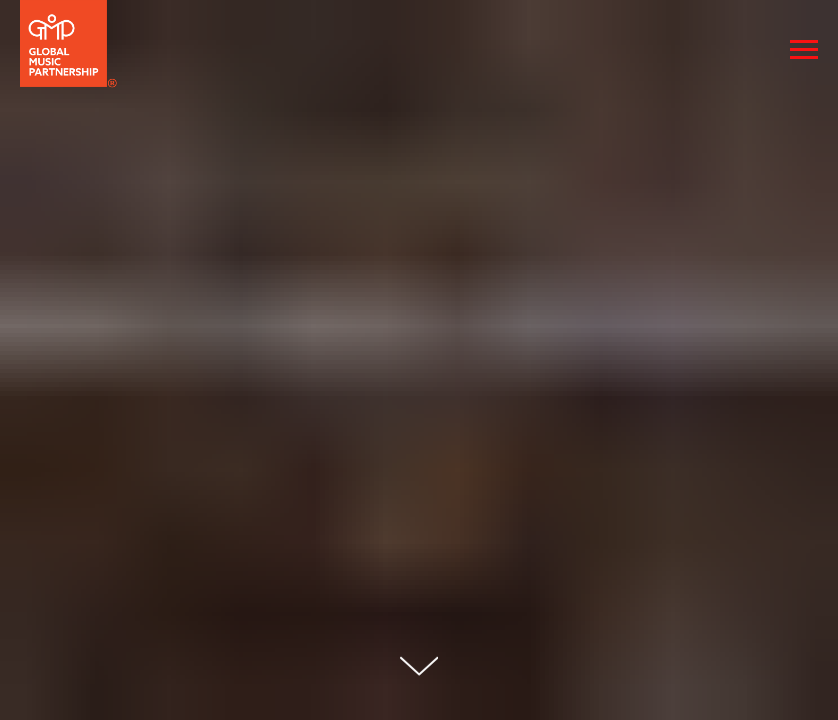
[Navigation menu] (804, 50)
